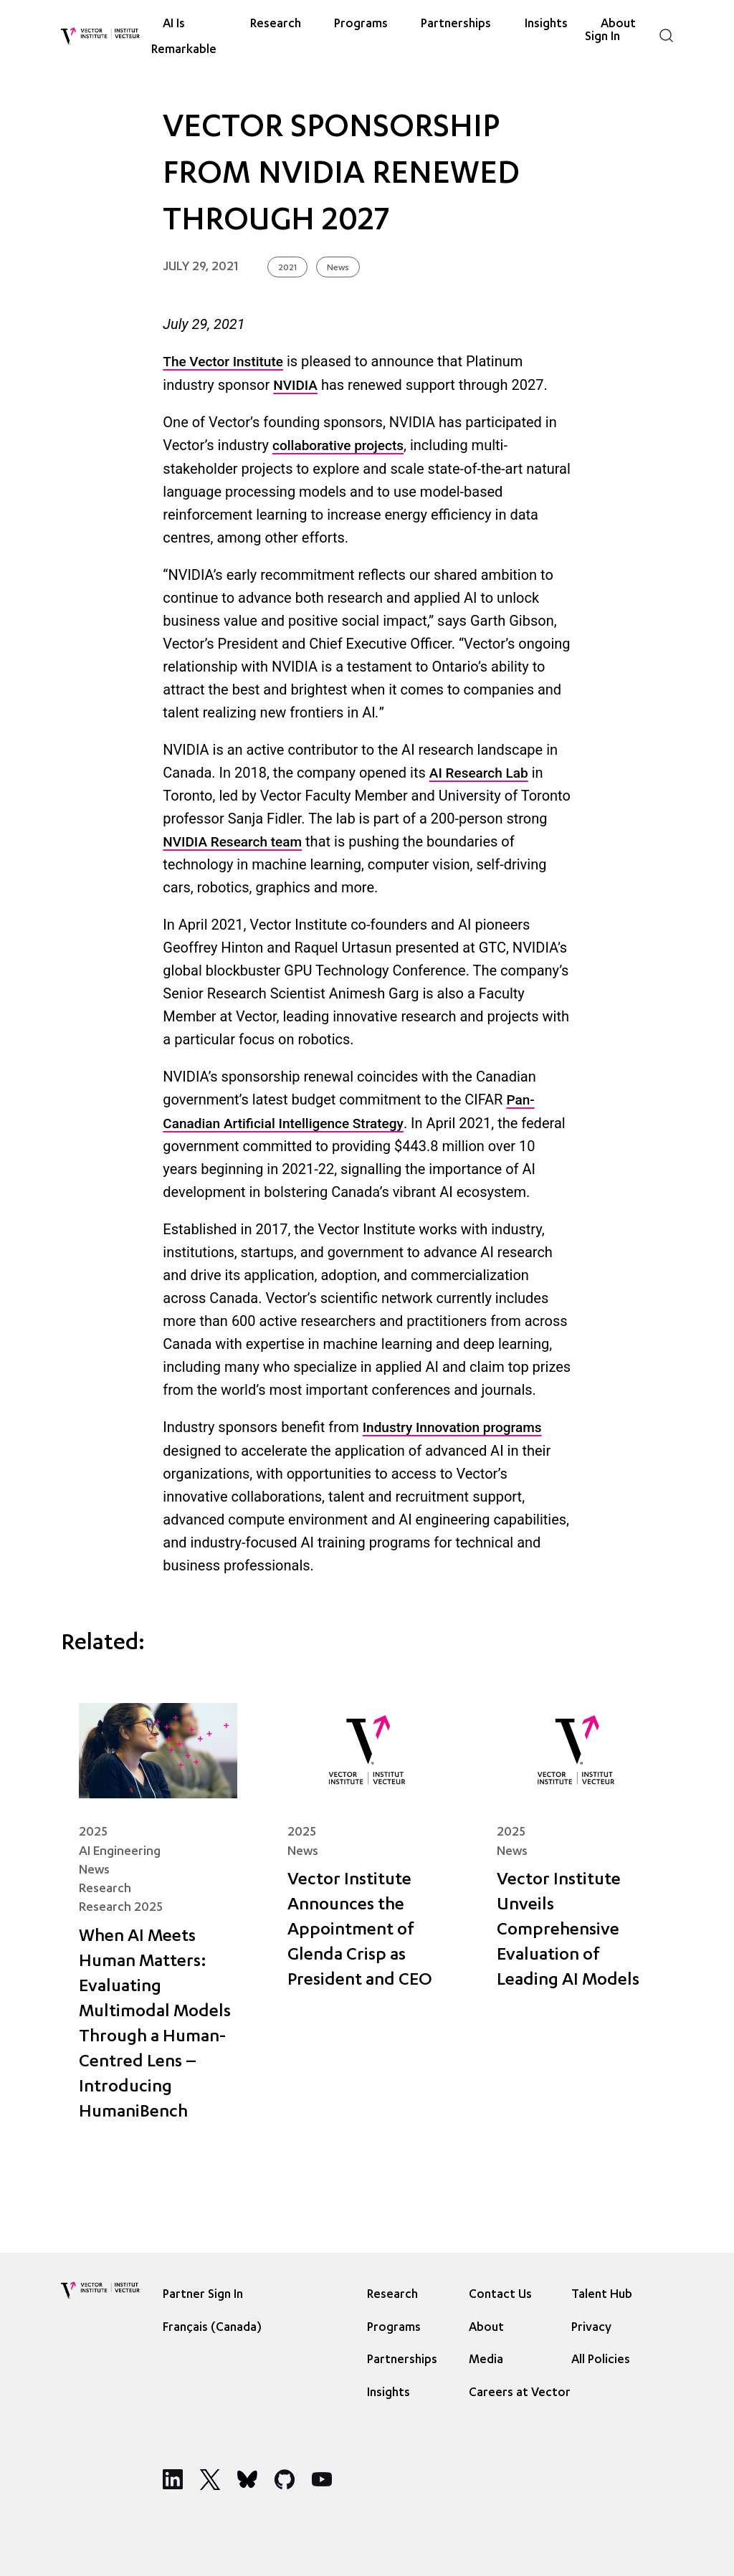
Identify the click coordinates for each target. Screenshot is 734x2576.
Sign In (602, 37)
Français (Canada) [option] (212, 2328)
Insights (388, 2393)
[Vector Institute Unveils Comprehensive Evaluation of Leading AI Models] (576, 1922)
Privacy (591, 2328)
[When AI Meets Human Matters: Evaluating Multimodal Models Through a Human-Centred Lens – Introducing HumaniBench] (158, 1922)
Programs (361, 25)
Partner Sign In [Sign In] (203, 2295)
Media (486, 2360)
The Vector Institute (223, 361)
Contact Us (500, 2295)
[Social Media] (173, 2479)
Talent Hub (601, 2295)
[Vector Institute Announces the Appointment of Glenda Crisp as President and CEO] (366, 1922)
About (486, 2328)
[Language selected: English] (216, 2327)
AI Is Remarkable (183, 37)
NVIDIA (295, 385)
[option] (216, 2327)
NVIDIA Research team (232, 842)
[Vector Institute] (100, 35)
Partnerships (456, 25)
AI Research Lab (478, 773)
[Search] (666, 35)
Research (275, 25)
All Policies (600, 2360)
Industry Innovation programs (452, 1427)
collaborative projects (338, 445)
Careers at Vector (520, 2393)
